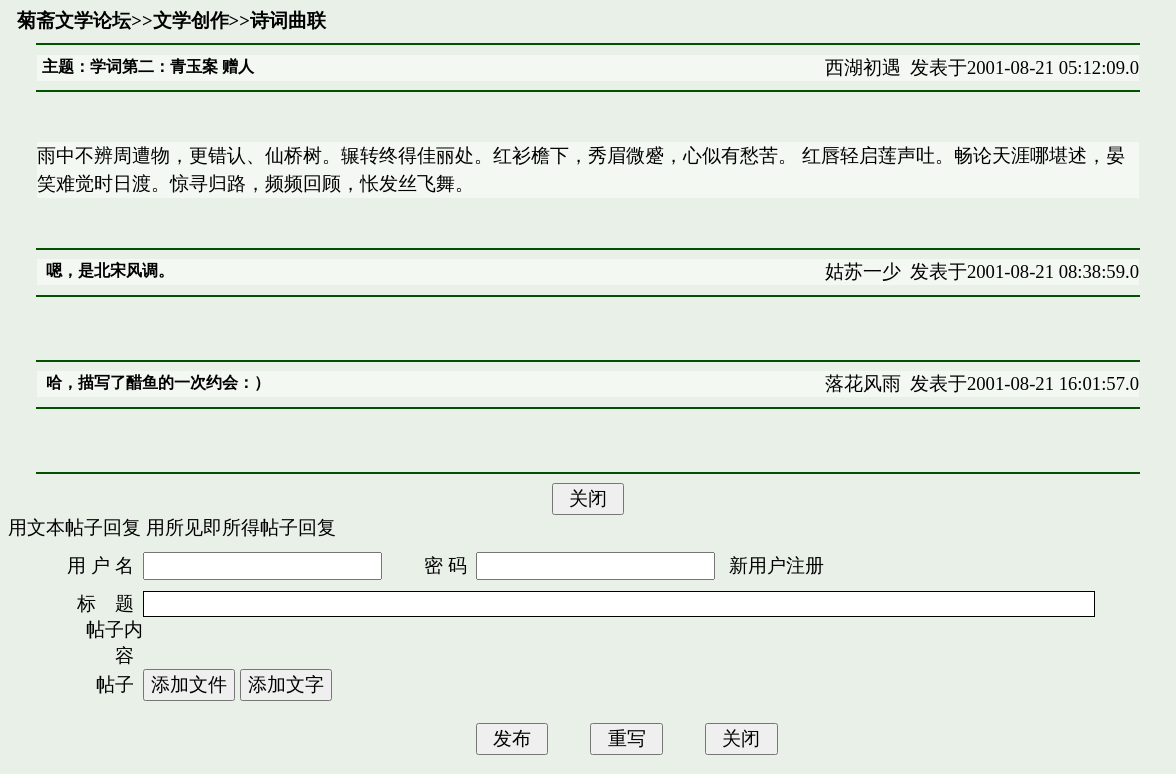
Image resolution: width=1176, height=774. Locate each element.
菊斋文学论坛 (74, 20)
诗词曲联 (288, 20)
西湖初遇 (863, 67)
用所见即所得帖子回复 (241, 527)
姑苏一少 (863, 271)
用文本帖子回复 (74, 527)
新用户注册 (776, 565)
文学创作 (191, 20)
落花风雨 (863, 383)
